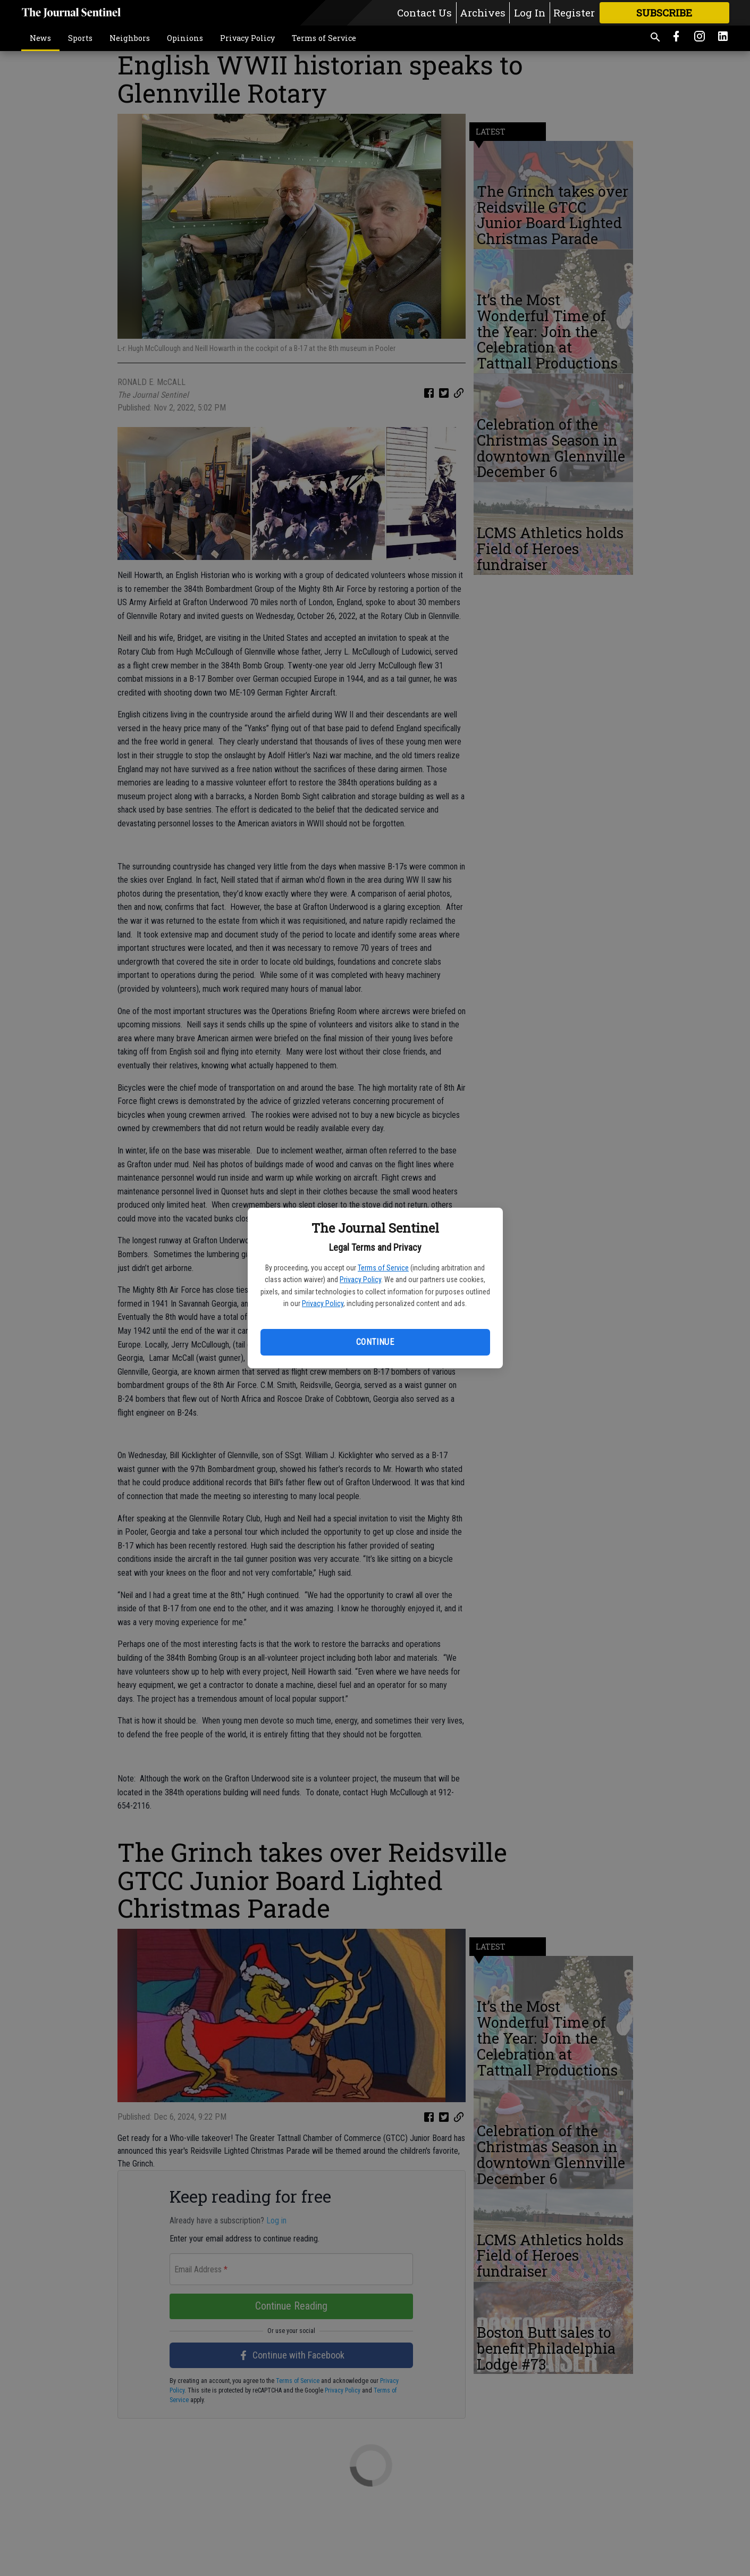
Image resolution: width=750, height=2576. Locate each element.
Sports (80, 38)
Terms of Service (383, 1268)
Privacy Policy (360, 1279)
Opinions (185, 38)
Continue (375, 1342)
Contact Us (424, 12)
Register (574, 12)
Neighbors (129, 38)
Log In (529, 12)
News (40, 38)
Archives (482, 12)
